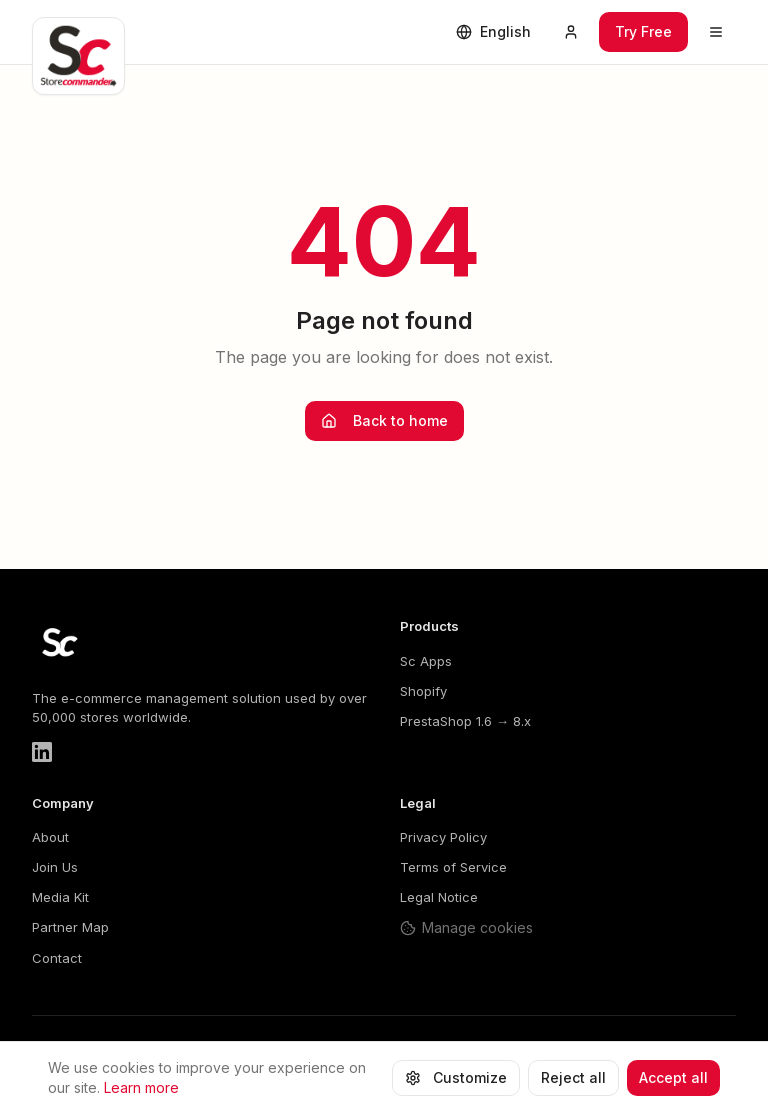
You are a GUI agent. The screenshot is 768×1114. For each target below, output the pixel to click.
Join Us (55, 867)
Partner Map (70, 927)
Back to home (384, 420)
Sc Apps (426, 661)
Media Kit (60, 897)
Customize (456, 1081)
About (50, 837)
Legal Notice (439, 897)
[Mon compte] (571, 32)
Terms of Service (453, 867)
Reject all (573, 1081)
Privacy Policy (443, 837)
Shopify (423, 691)
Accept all (673, 1081)
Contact (57, 958)
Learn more (141, 1091)
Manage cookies (466, 927)
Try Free (643, 31)
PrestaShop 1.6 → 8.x (465, 721)
